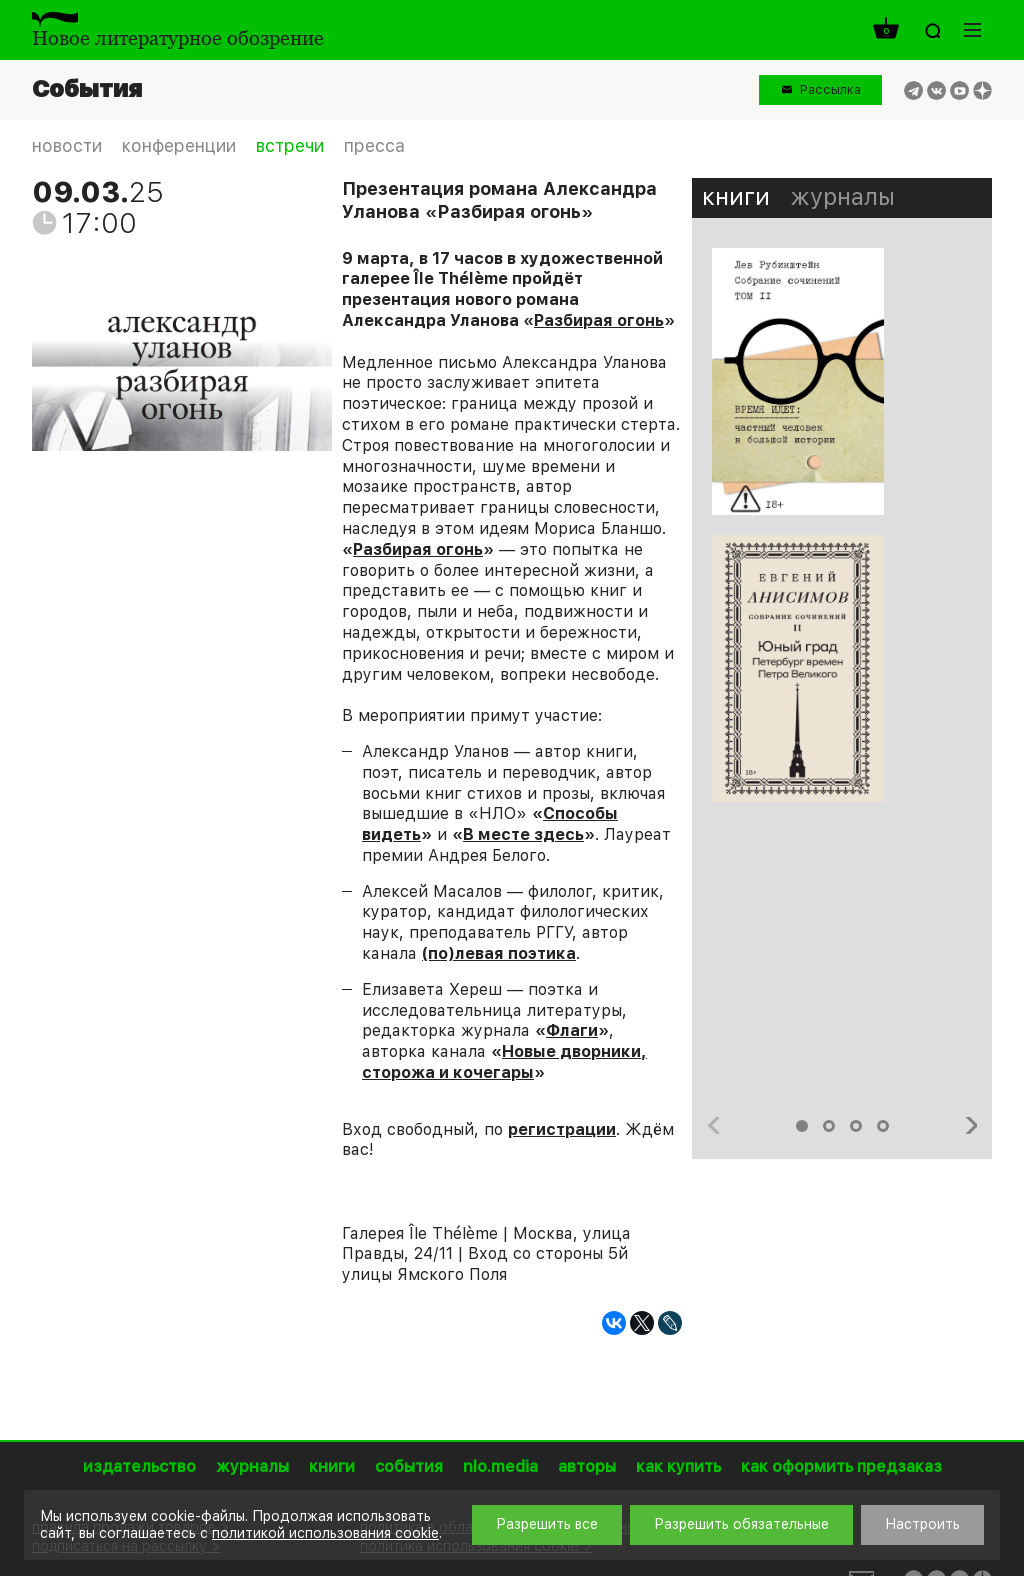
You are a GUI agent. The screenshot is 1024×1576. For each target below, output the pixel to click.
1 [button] (802, 1126)
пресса (374, 145)
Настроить (922, 1524)
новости (67, 145)
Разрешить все (547, 1524)
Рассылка (830, 89)
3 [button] (856, 1126)
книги (736, 196)
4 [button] (883, 1126)
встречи (290, 145)
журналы (842, 196)
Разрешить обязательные (741, 1524)
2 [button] (829, 1126)
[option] (842, 535)
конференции (179, 145)
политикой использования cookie (325, 1533)
